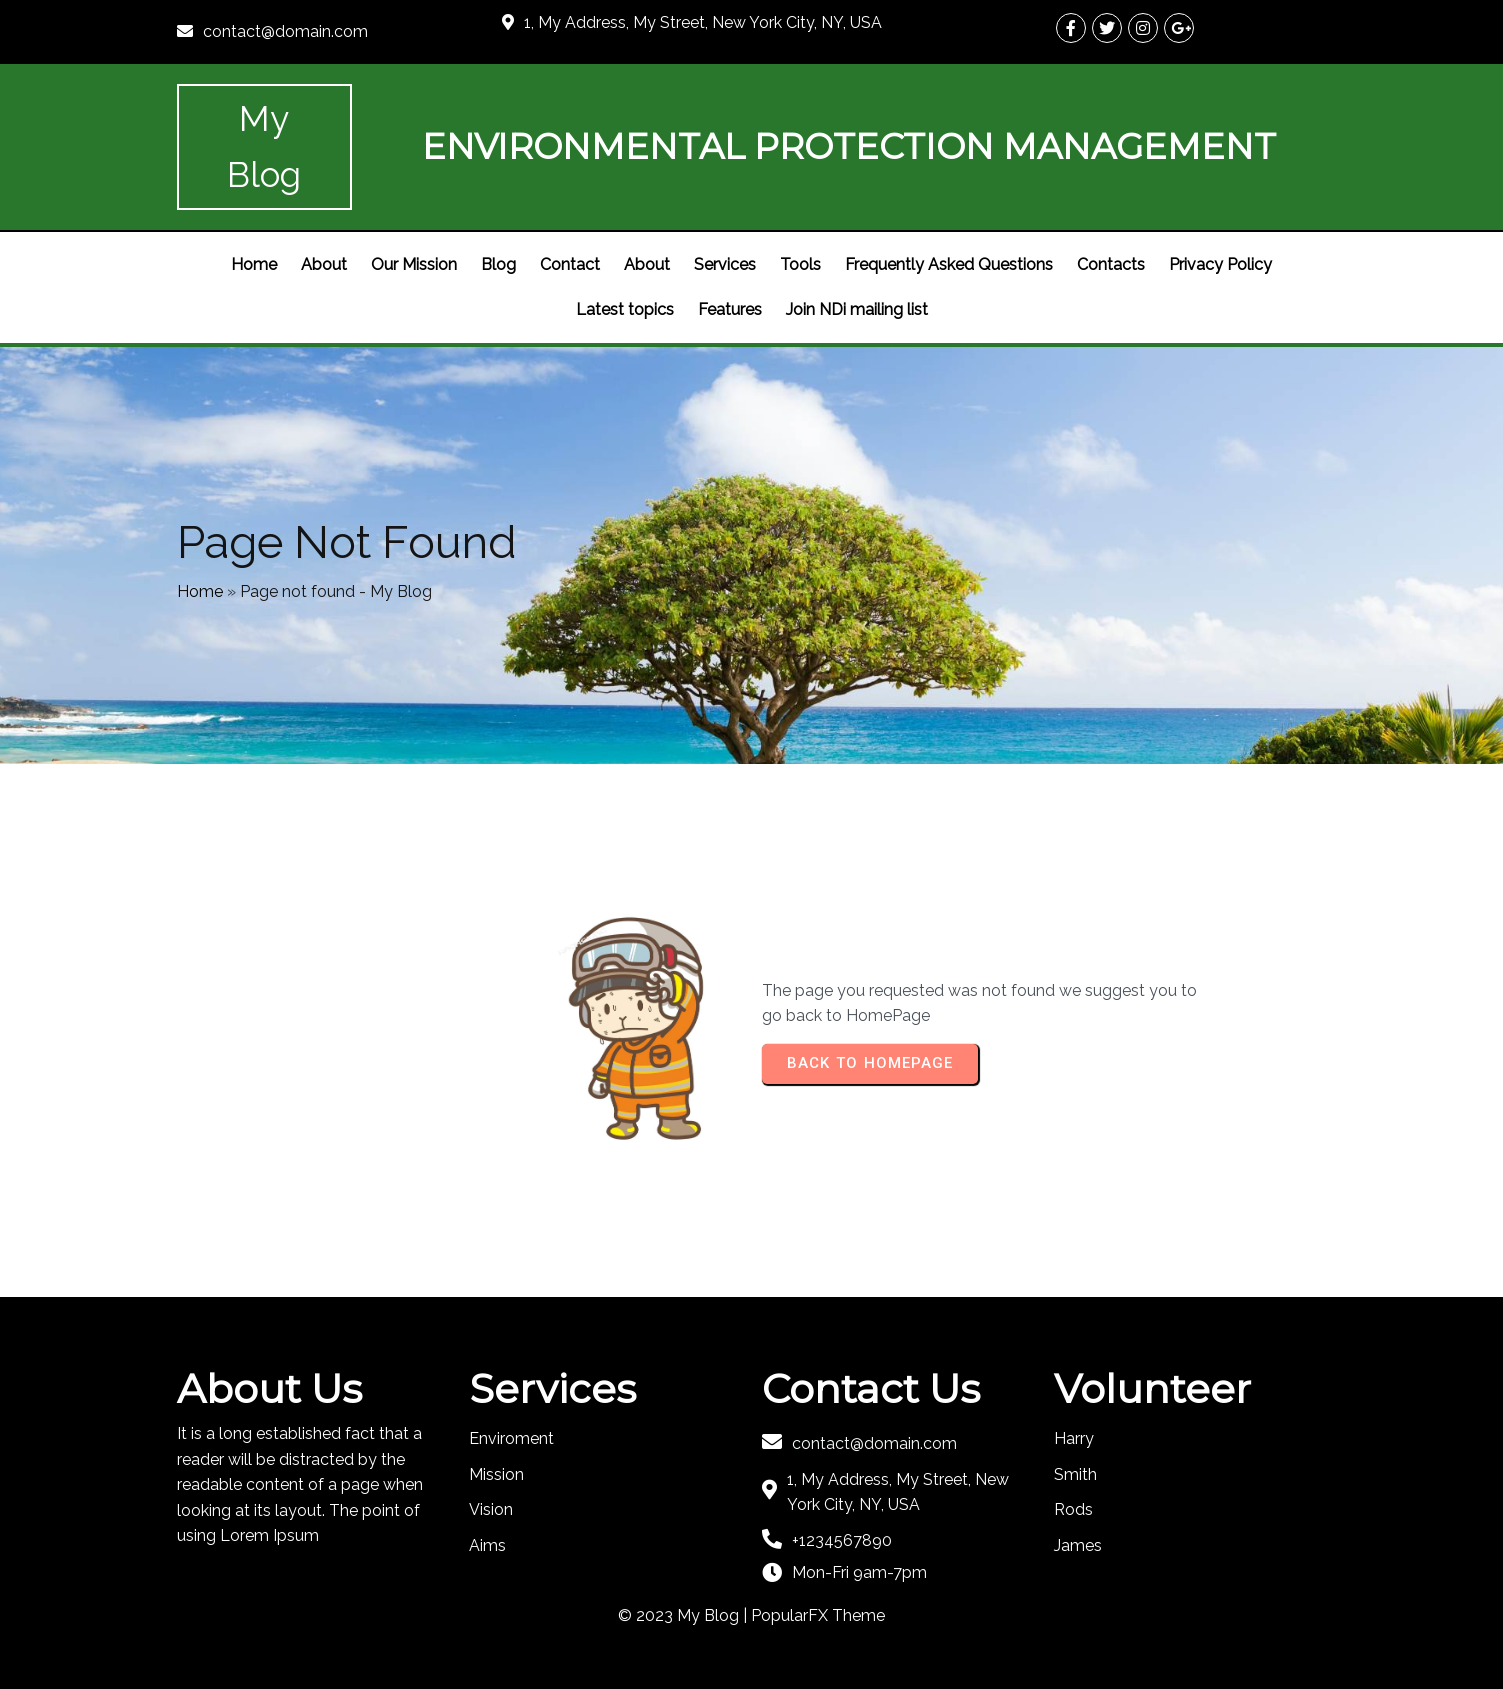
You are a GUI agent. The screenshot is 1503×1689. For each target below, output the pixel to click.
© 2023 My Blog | (684, 1615)
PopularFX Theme (818, 1615)
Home (200, 591)
